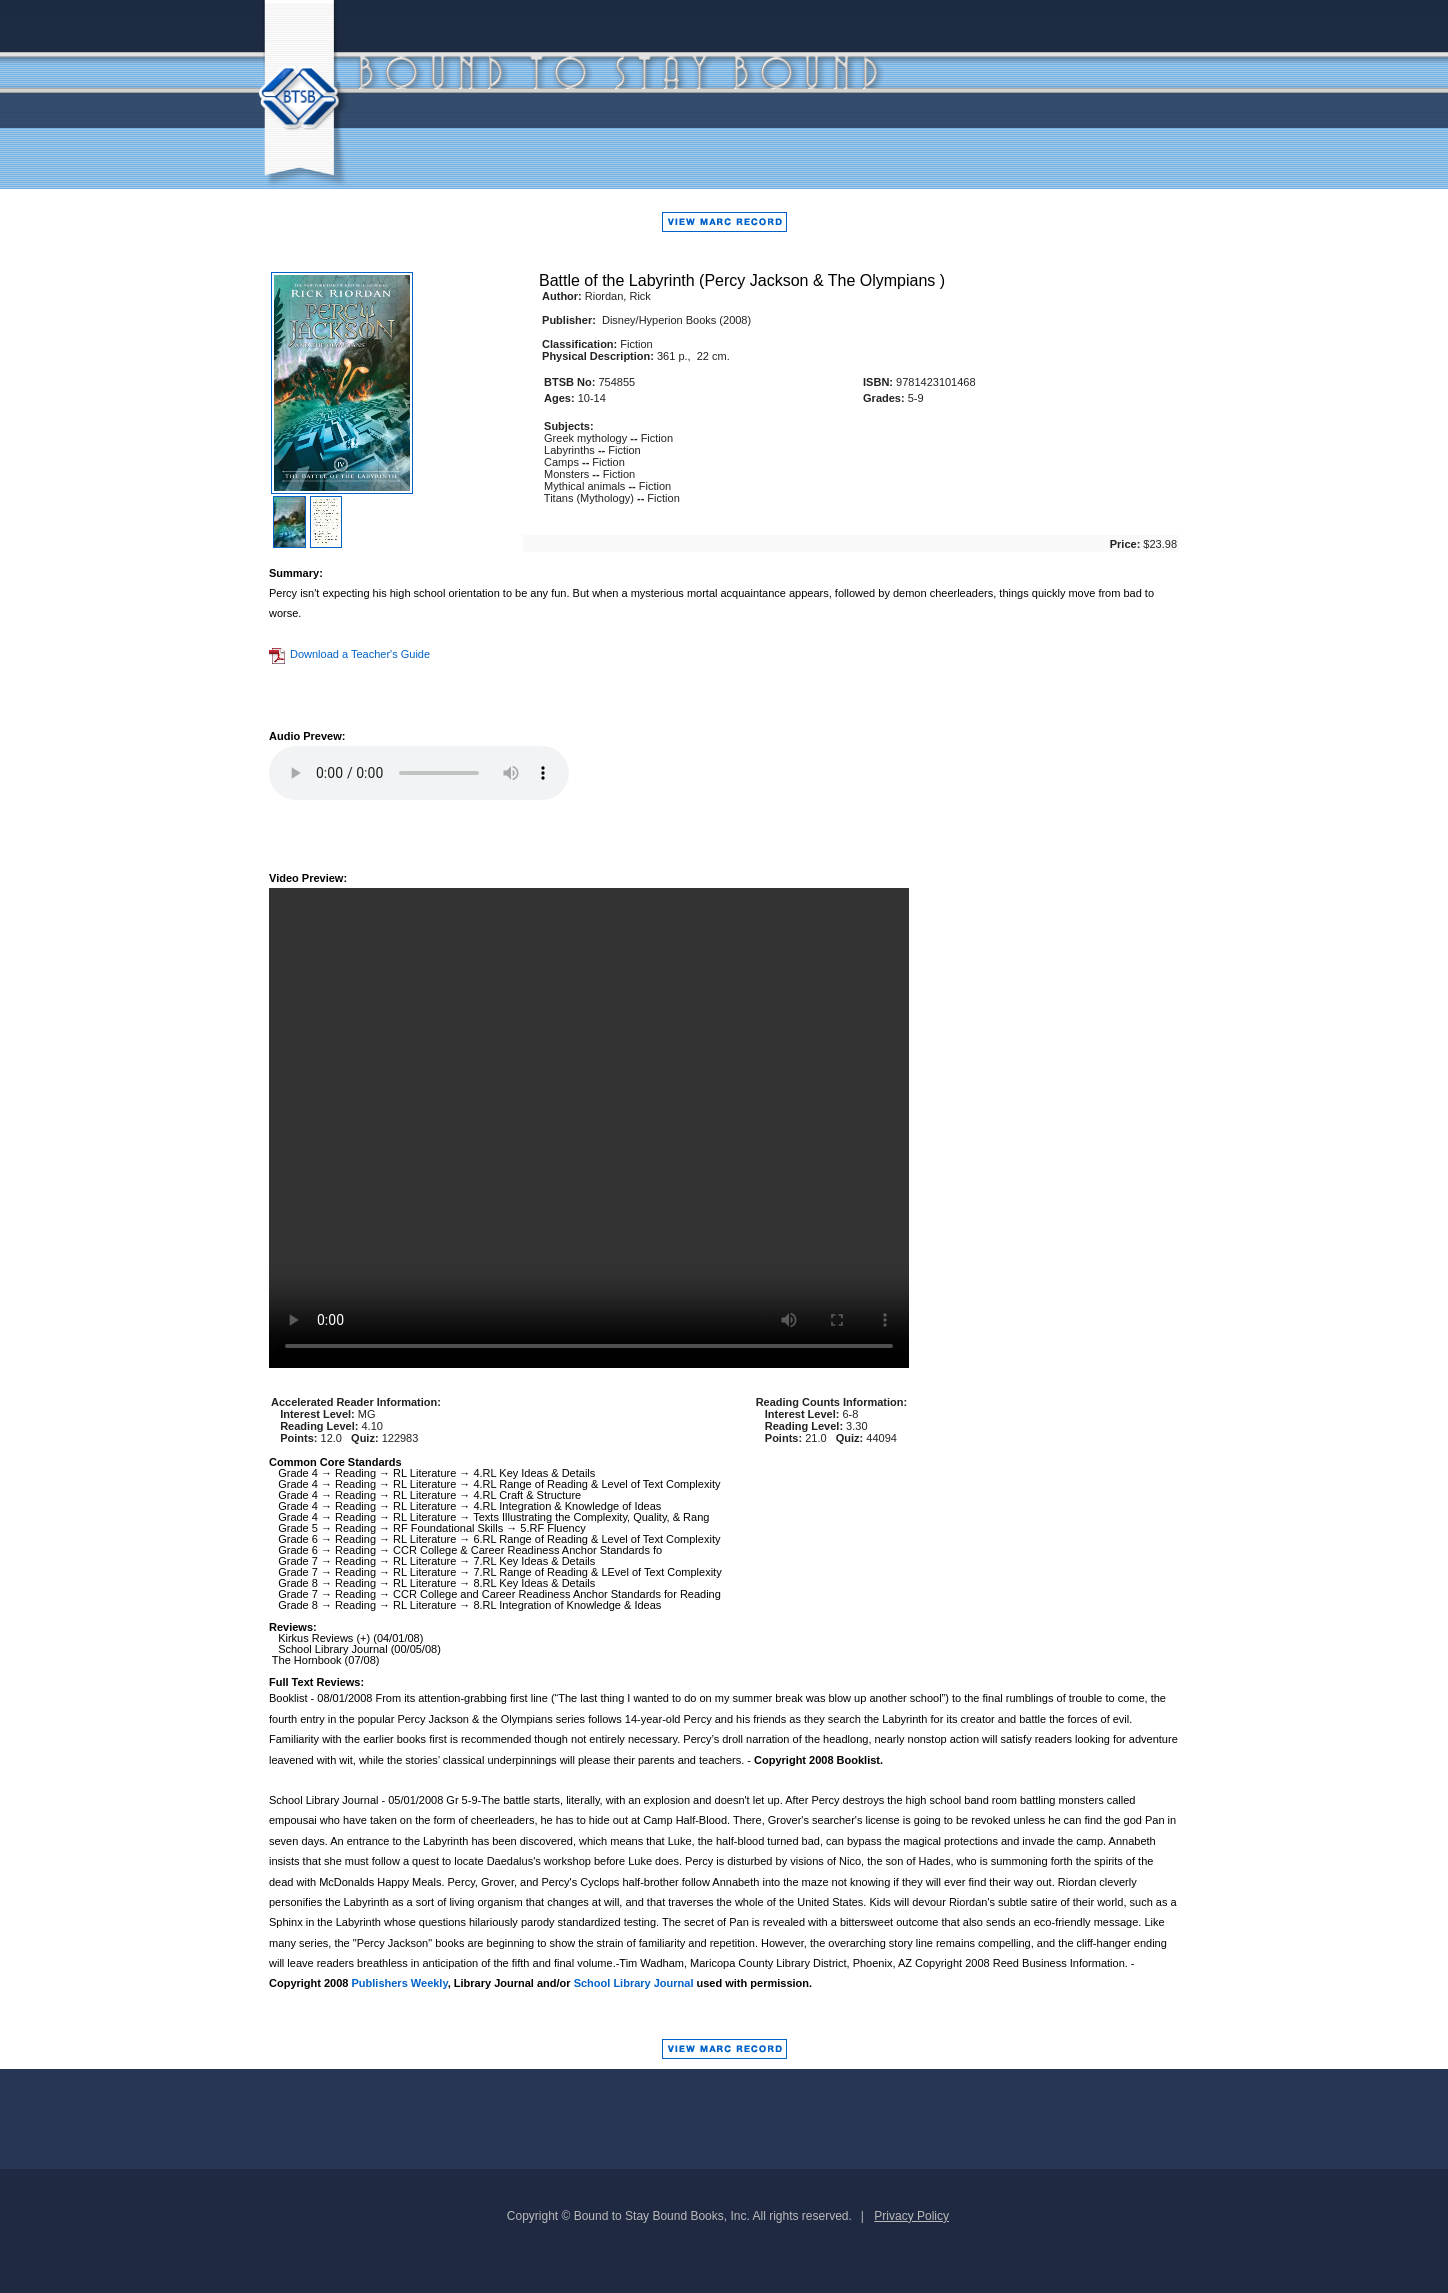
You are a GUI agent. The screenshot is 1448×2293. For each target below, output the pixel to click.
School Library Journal (634, 1983)
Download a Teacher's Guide (349, 654)
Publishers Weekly (400, 1983)
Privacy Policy (911, 2216)
